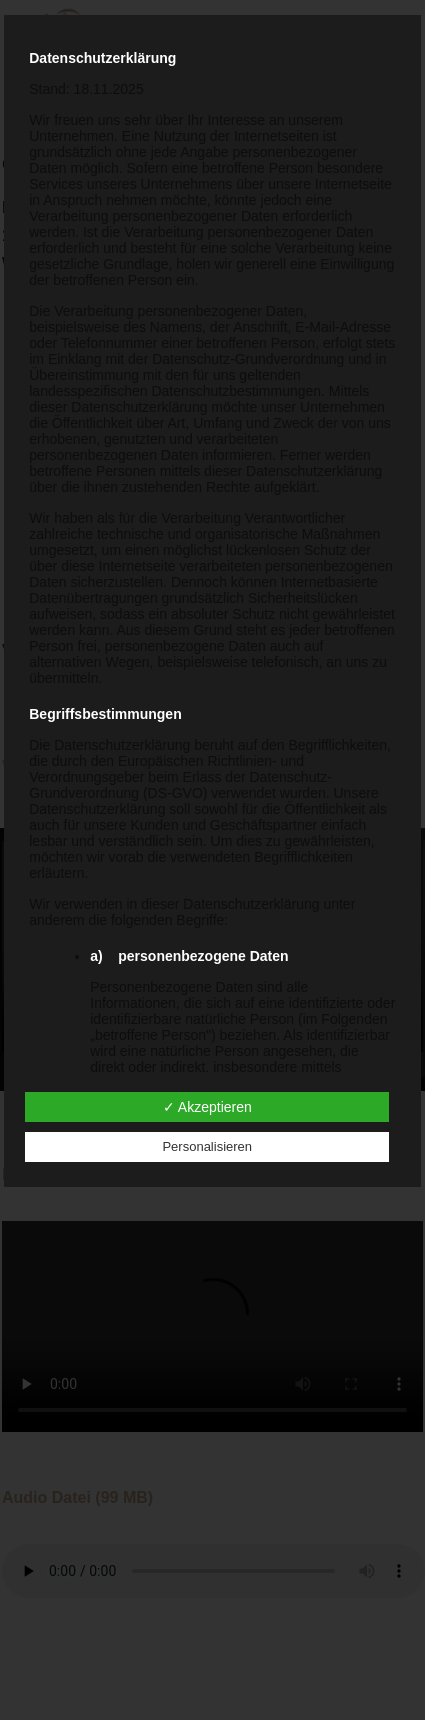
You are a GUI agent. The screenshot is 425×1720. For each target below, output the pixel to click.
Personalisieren (207, 1146)
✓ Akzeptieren (207, 1107)
